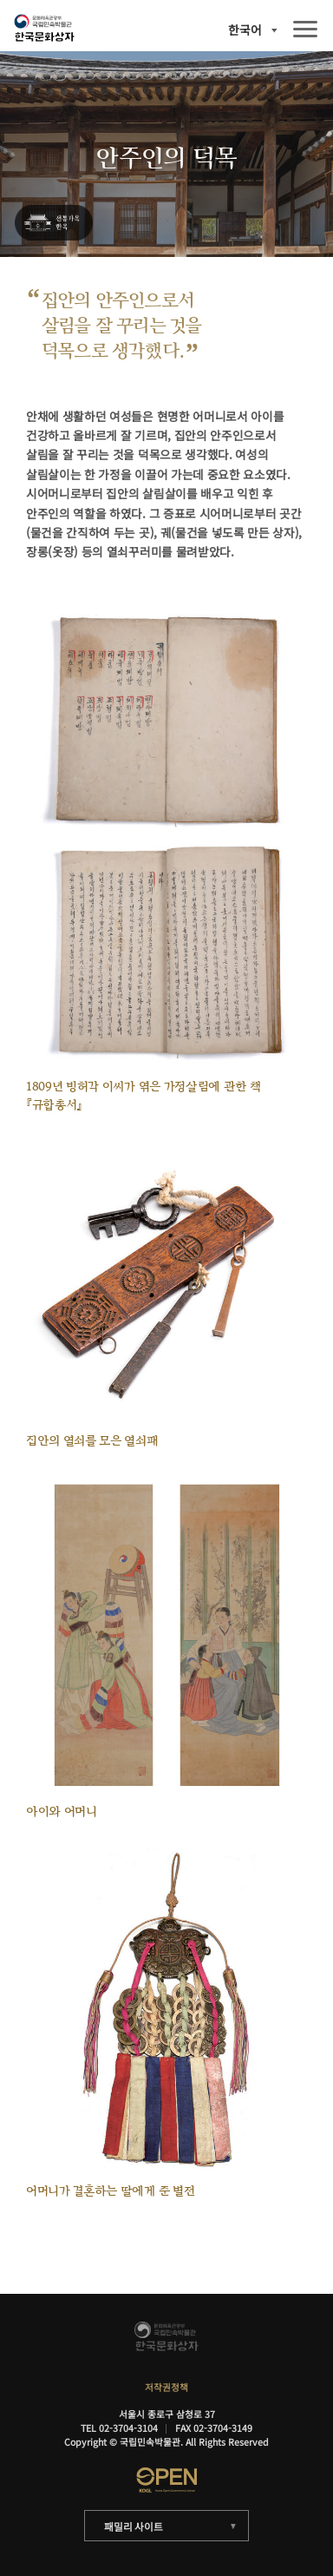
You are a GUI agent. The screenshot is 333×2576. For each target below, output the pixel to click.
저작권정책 (166, 2387)
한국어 (245, 30)
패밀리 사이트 (133, 2526)
